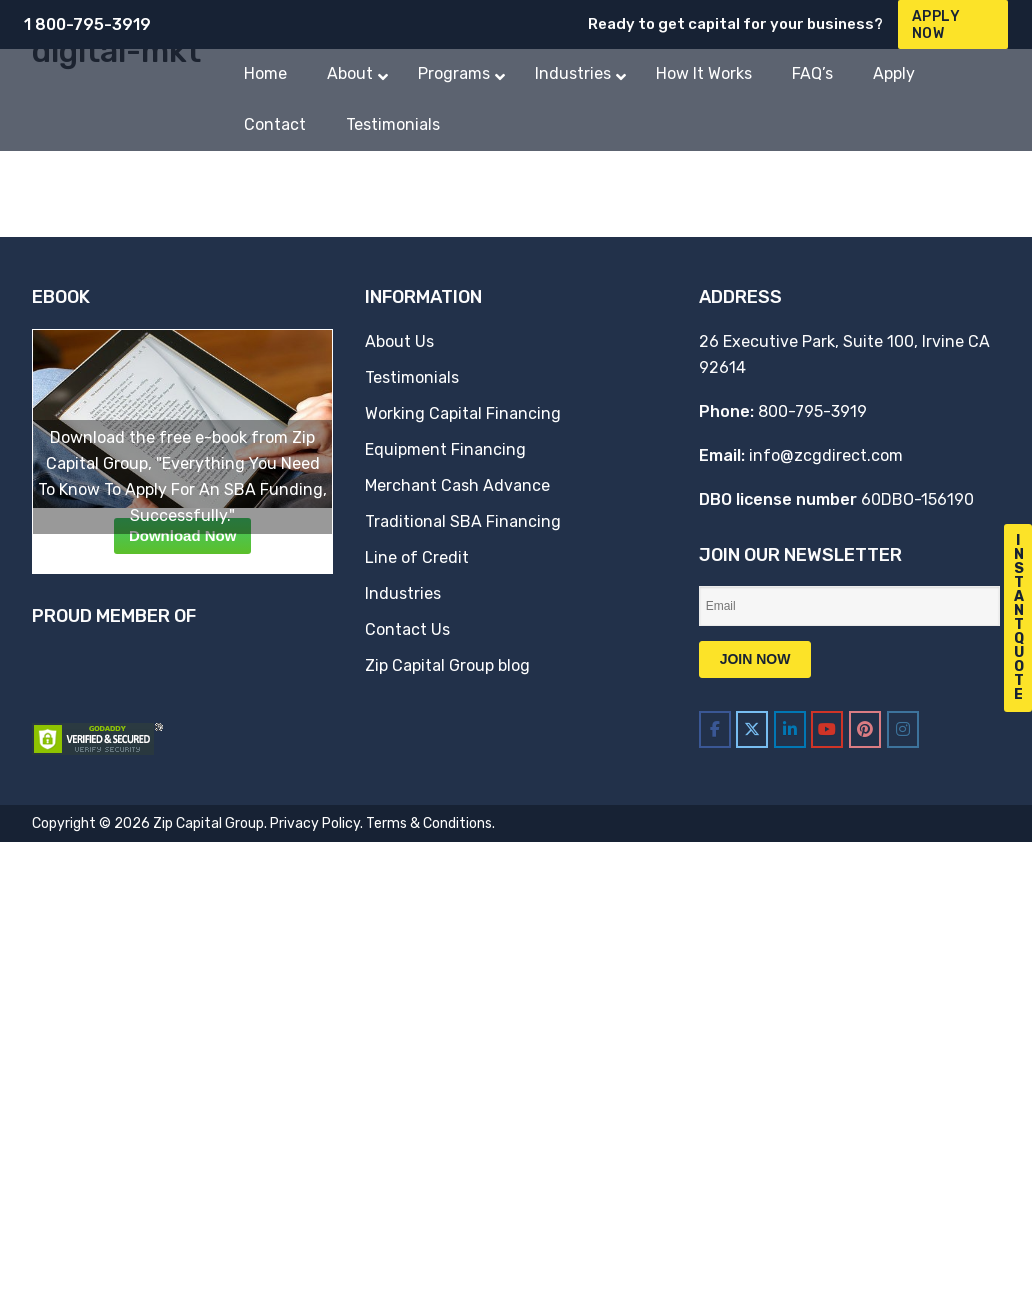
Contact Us (407, 629)
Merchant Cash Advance (457, 485)
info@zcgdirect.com (826, 455)
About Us (399, 341)
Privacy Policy (315, 823)
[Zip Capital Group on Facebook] (715, 729)
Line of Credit (417, 557)
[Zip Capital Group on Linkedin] (790, 729)
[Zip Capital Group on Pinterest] (865, 729)
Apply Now (936, 25)
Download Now (183, 535)
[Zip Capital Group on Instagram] (903, 729)
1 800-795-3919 (87, 24)
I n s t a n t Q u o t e (1019, 617)
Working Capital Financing (463, 413)
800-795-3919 (812, 411)
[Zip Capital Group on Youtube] (827, 729)
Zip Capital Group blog (447, 665)
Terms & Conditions (429, 823)
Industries (403, 593)
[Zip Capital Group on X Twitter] (752, 729)
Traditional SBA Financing (463, 521)
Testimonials (412, 377)
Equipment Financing (445, 449)
